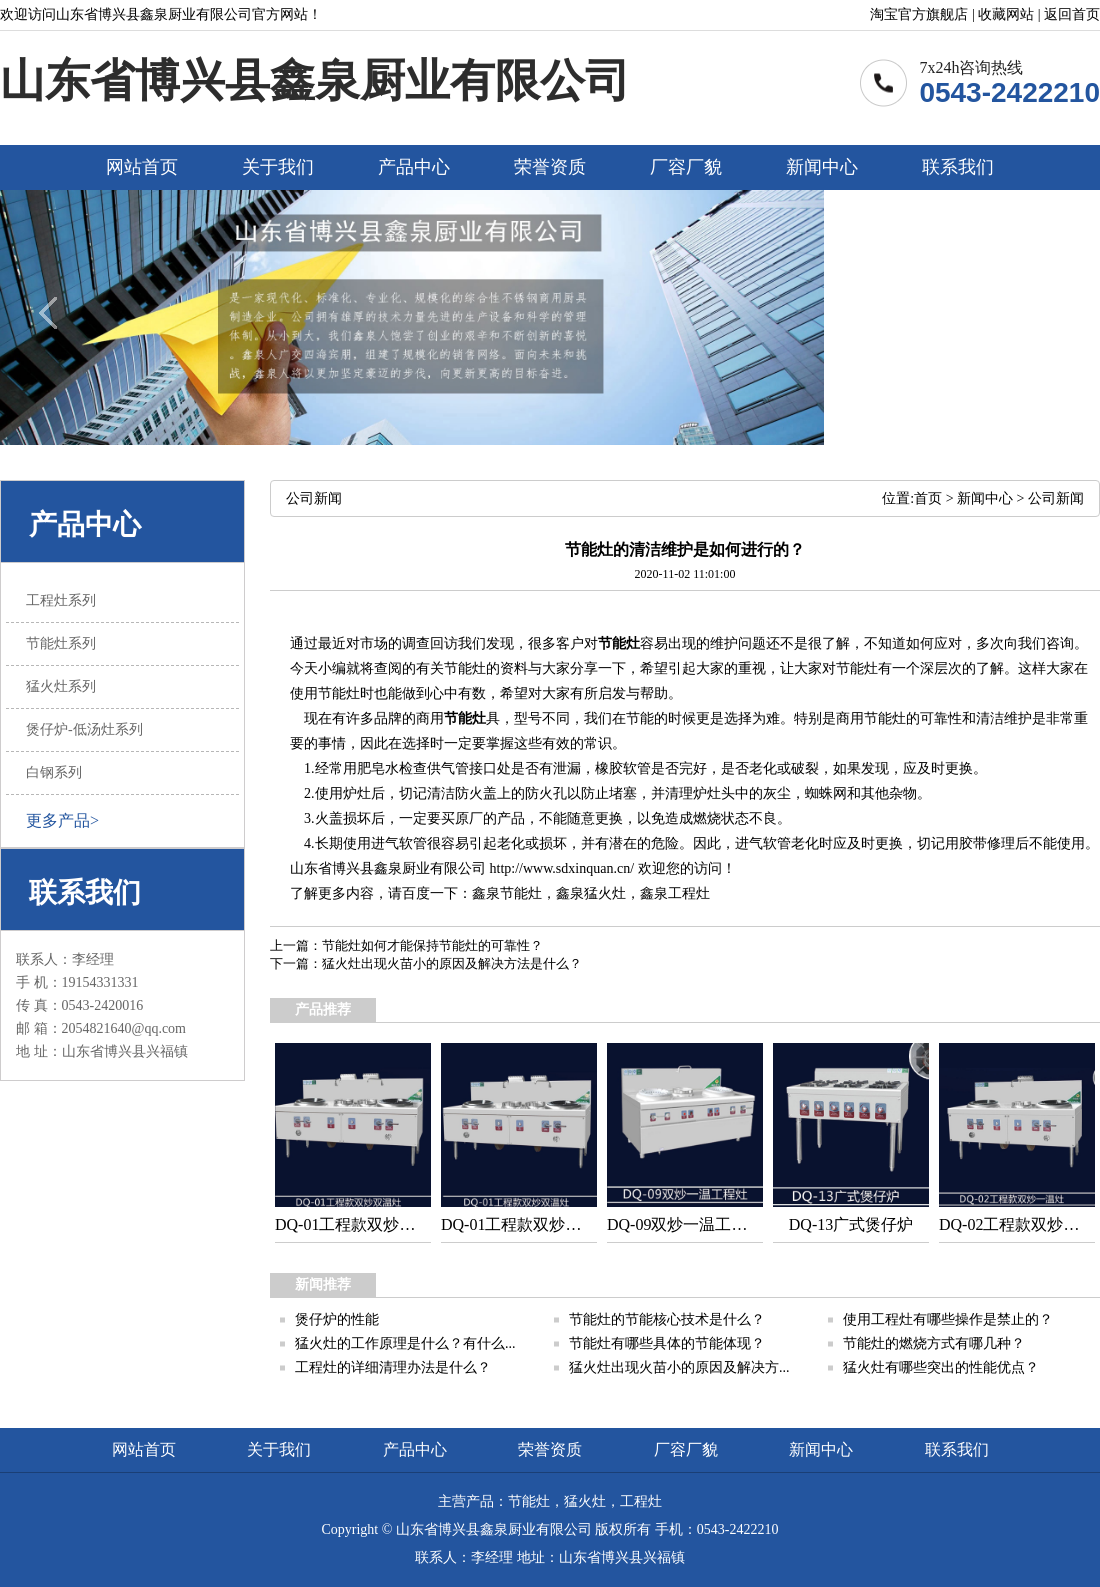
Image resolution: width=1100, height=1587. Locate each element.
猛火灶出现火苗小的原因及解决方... (679, 1367)
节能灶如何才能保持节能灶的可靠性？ (432, 945)
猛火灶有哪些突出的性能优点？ (941, 1367)
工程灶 (689, 893)
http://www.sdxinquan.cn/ (562, 868)
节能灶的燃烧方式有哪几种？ (934, 1343)
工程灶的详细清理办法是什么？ (393, 1367)
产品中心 (414, 167)
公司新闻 (1056, 498)
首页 (928, 498)
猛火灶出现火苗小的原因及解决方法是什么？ (452, 963)
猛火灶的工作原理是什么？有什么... (405, 1343)
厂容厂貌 (686, 167)
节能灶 (619, 643)
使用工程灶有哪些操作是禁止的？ (948, 1319)
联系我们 (958, 167)
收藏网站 (1006, 14)
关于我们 (278, 167)
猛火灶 (605, 893)
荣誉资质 (550, 167)
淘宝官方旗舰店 (919, 14)
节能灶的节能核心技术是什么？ (667, 1319)
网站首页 (142, 167)
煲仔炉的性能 (337, 1319)
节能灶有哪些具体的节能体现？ (667, 1343)
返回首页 (1072, 14)
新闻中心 (822, 167)
